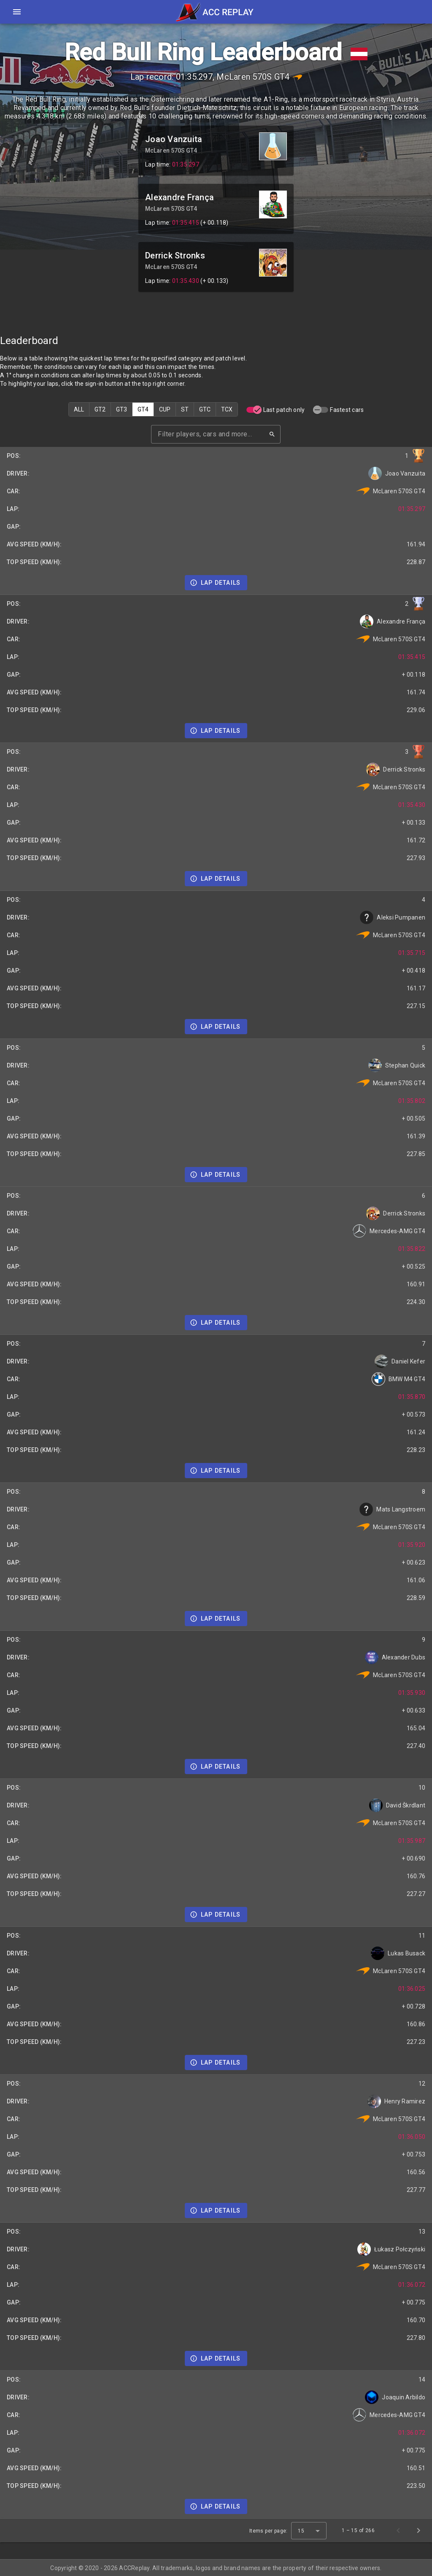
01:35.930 (411, 1692)
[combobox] (309, 2530)
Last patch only (284, 409)
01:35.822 (411, 1248)
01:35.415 (185, 222)
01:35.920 (411, 1544)
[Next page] (418, 2530)
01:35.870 (411, 1396)
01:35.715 (411, 952)
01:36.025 (411, 1988)
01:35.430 (185, 280)
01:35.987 (411, 1840)
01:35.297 (185, 164)
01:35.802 (411, 1100)
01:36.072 (411, 2284)
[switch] (254, 410)
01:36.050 (411, 2136)
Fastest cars (347, 409)
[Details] (216, 582)
